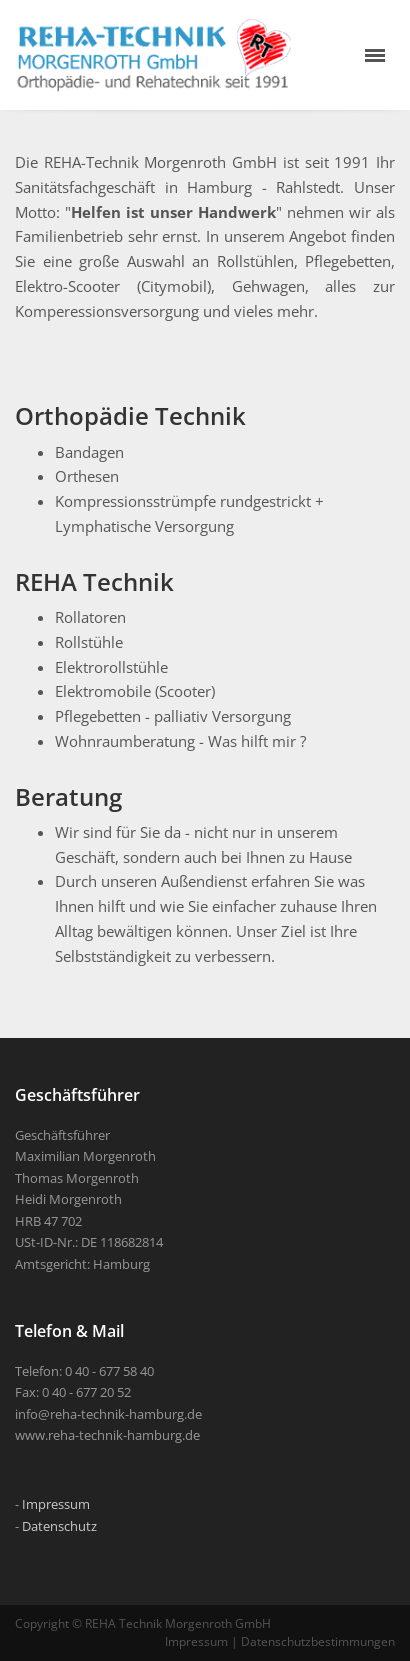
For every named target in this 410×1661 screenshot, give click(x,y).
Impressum (56, 1504)
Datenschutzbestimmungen (318, 1641)
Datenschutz (59, 1526)
